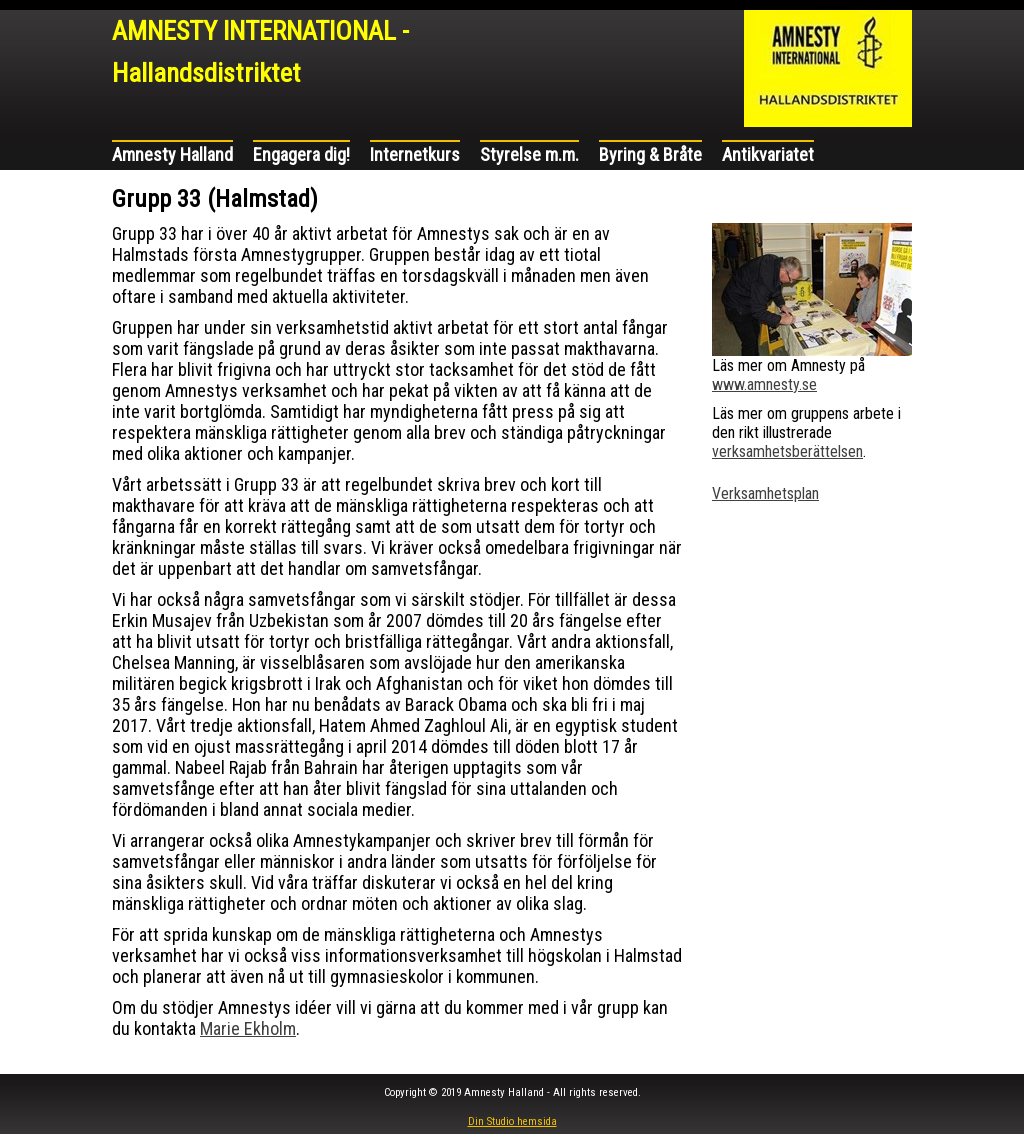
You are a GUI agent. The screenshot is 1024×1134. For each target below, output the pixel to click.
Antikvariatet (768, 154)
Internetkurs (415, 154)
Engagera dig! (301, 154)
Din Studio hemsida (512, 1121)
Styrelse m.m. (529, 154)
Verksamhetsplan (765, 493)
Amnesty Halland (172, 154)
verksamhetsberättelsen (787, 451)
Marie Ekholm (248, 1028)
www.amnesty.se (764, 384)
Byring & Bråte (650, 154)
